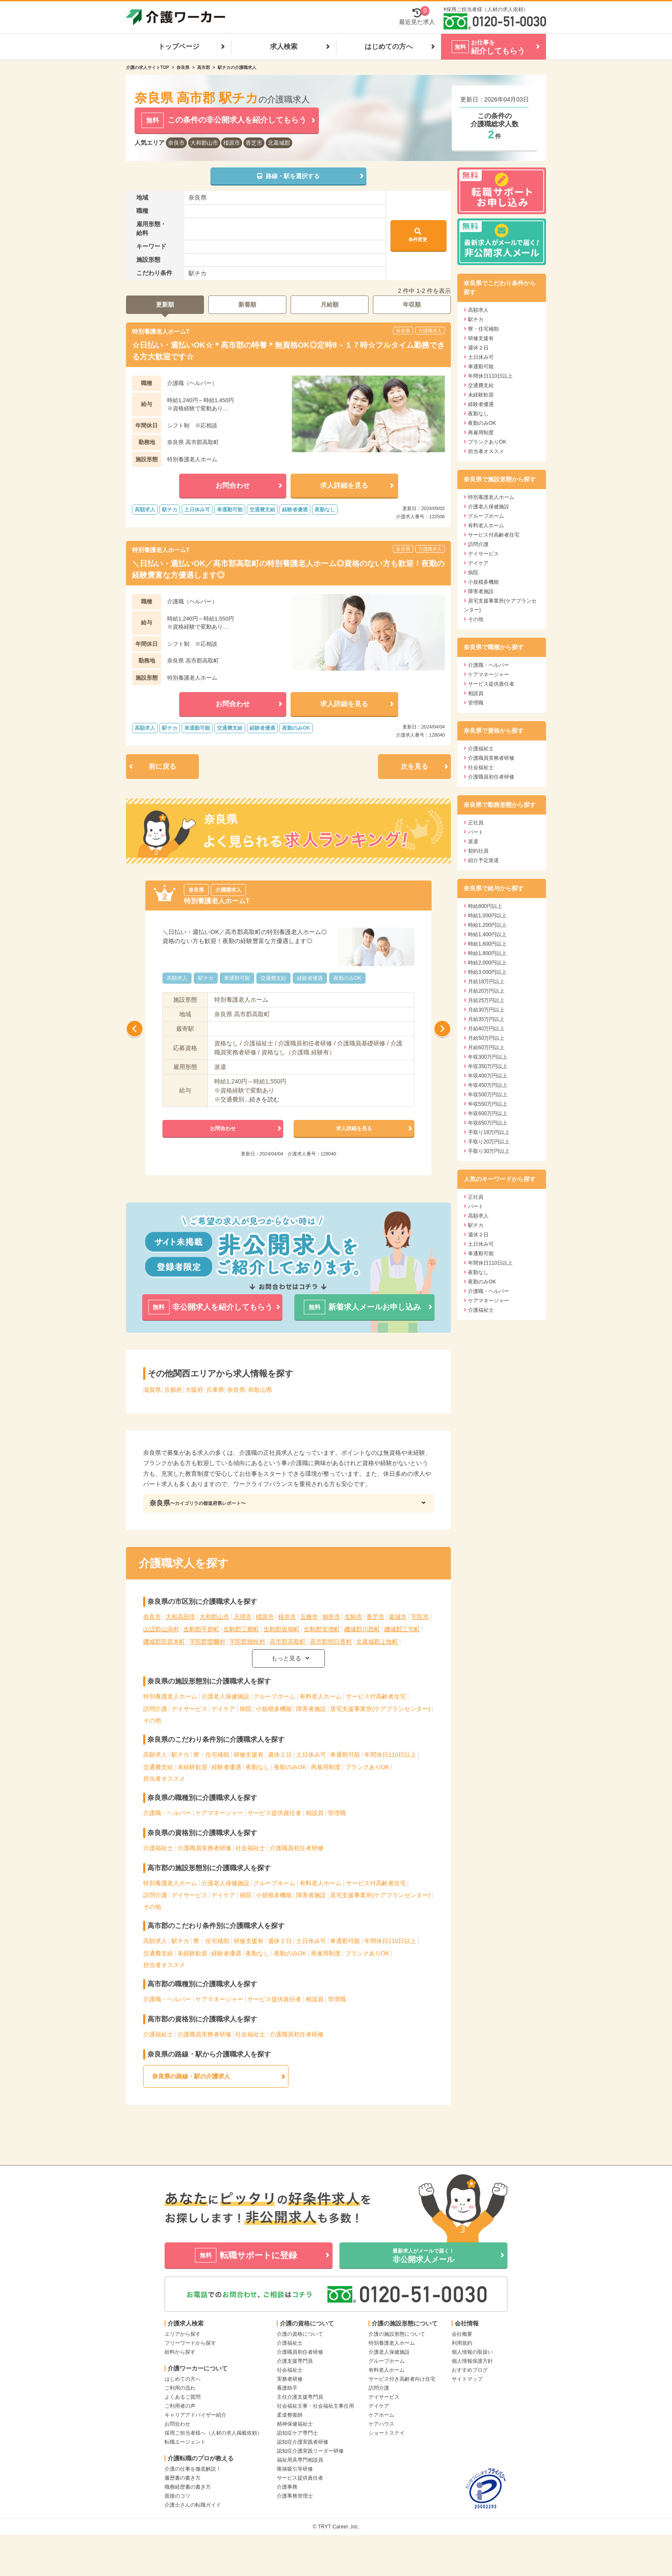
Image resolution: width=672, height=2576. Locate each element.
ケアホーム (381, 2415)
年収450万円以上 (487, 1085)
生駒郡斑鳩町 (282, 1629)
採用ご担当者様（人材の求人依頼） (487, 9)
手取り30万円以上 (489, 1151)
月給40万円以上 (486, 1029)
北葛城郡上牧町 (377, 1641)
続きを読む (264, 1099)
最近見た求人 (417, 16)
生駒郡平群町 (201, 1629)
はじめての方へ (389, 46)
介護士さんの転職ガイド (193, 2505)
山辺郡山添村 (161, 1629)
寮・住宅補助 (211, 1754)
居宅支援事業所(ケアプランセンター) (380, 1708)
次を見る (414, 766)
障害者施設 (311, 1708)
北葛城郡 (279, 143)
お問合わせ (177, 2424)
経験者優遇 (226, 1767)
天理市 (243, 1616)
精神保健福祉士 (295, 2424)
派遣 (473, 842)
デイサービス (189, 1708)
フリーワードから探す (190, 2343)
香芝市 (254, 143)
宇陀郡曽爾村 (207, 1641)
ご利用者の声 (180, 2406)
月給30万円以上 (486, 1010)
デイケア (223, 1708)
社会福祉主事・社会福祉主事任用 (315, 2406)
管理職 (337, 1812)
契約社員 (478, 851)
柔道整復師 (290, 2415)
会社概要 (462, 2334)
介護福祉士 (158, 1848)
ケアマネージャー (219, 1812)
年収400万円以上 (487, 1076)
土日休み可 (311, 1754)
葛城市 (398, 1616)
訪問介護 (155, 1708)
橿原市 (231, 143)
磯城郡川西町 (362, 1629)
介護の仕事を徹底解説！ (193, 2469)
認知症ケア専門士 (297, 2433)
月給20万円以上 (486, 991)
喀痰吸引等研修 (295, 2469)
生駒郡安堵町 (322, 1629)
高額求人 (155, 1754)
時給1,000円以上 (487, 916)
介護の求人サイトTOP (147, 67)
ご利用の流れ (180, 2388)
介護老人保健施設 (225, 1696)
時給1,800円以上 (487, 953)
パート (475, 832)
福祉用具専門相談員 (300, 2460)
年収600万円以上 (487, 1113)
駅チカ (180, 1754)
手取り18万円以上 (489, 1132)
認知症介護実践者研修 (302, 2442)
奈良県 (183, 67)
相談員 (315, 1812)
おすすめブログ (470, 2370)
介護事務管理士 (295, 2496)
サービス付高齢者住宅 (376, 1696)
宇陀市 (420, 1616)
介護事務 (287, 2487)
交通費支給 (158, 1767)
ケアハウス (381, 2424)
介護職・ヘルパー (167, 1812)
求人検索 (283, 46)
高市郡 (203, 67)
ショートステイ (387, 2433)
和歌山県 (260, 1389)
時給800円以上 (485, 906)
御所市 (331, 1616)
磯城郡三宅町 (402, 1629)
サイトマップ (467, 2379)
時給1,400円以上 (487, 934)
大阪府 (194, 1389)
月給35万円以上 (486, 1019)
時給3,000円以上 (487, 972)
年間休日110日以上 (390, 1754)
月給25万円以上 (486, 1000)
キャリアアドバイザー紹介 (195, 2415)
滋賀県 (152, 1389)
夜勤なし (258, 1767)
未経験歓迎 (192, 1767)
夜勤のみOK (290, 1767)
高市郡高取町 (288, 1641)
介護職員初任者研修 (297, 1848)
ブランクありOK (367, 1767)
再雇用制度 (326, 1767)
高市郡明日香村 (331, 1641)
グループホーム (274, 1696)
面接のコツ (177, 2496)
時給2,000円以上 (487, 963)
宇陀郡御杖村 (247, 1641)
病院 (246, 1708)
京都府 (173, 1389)
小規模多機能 (274, 1708)
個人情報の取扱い (472, 2352)
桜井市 (287, 1616)
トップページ (178, 46)
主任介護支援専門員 (300, 2397)
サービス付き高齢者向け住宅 (402, 2379)
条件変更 (417, 235)
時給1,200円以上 (487, 925)
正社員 (475, 823)
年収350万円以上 (487, 1066)
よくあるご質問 (183, 2397)
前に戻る (162, 766)
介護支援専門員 (295, 2361)
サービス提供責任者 (274, 1812)
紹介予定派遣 (483, 860)
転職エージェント (185, 2442)
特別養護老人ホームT (161, 331)
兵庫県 (215, 1389)
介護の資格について (300, 2334)
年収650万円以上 (487, 1123)
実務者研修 (290, 2379)
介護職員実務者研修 (204, 1848)
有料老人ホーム (321, 1696)
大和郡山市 (204, 143)
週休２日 (280, 1754)
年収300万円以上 (487, 1057)
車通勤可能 (345, 1754)
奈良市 (176, 143)
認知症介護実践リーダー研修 (310, 2451)
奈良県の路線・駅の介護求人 (191, 2076)
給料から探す (180, 2352)
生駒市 (354, 1616)
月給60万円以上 (486, 1048)
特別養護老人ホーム (170, 1696)
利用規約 (462, 2343)
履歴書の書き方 (183, 2478)
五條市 (309, 1616)
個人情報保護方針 (472, 2361)
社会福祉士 (250, 1848)
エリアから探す (183, 2334)
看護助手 (287, 2388)
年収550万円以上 (487, 1104)
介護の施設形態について (397, 2334)
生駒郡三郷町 (241, 1629)
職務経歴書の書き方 (188, 2487)
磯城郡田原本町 (164, 1641)
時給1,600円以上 (487, 944)
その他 (152, 1720)
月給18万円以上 (486, 982)
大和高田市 (180, 1616)
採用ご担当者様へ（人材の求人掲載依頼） (213, 2433)
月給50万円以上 (486, 1038)
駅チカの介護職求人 (237, 67)
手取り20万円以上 (489, 1142)
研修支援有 (249, 1754)
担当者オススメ (164, 1778)
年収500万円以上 (487, 1095)
